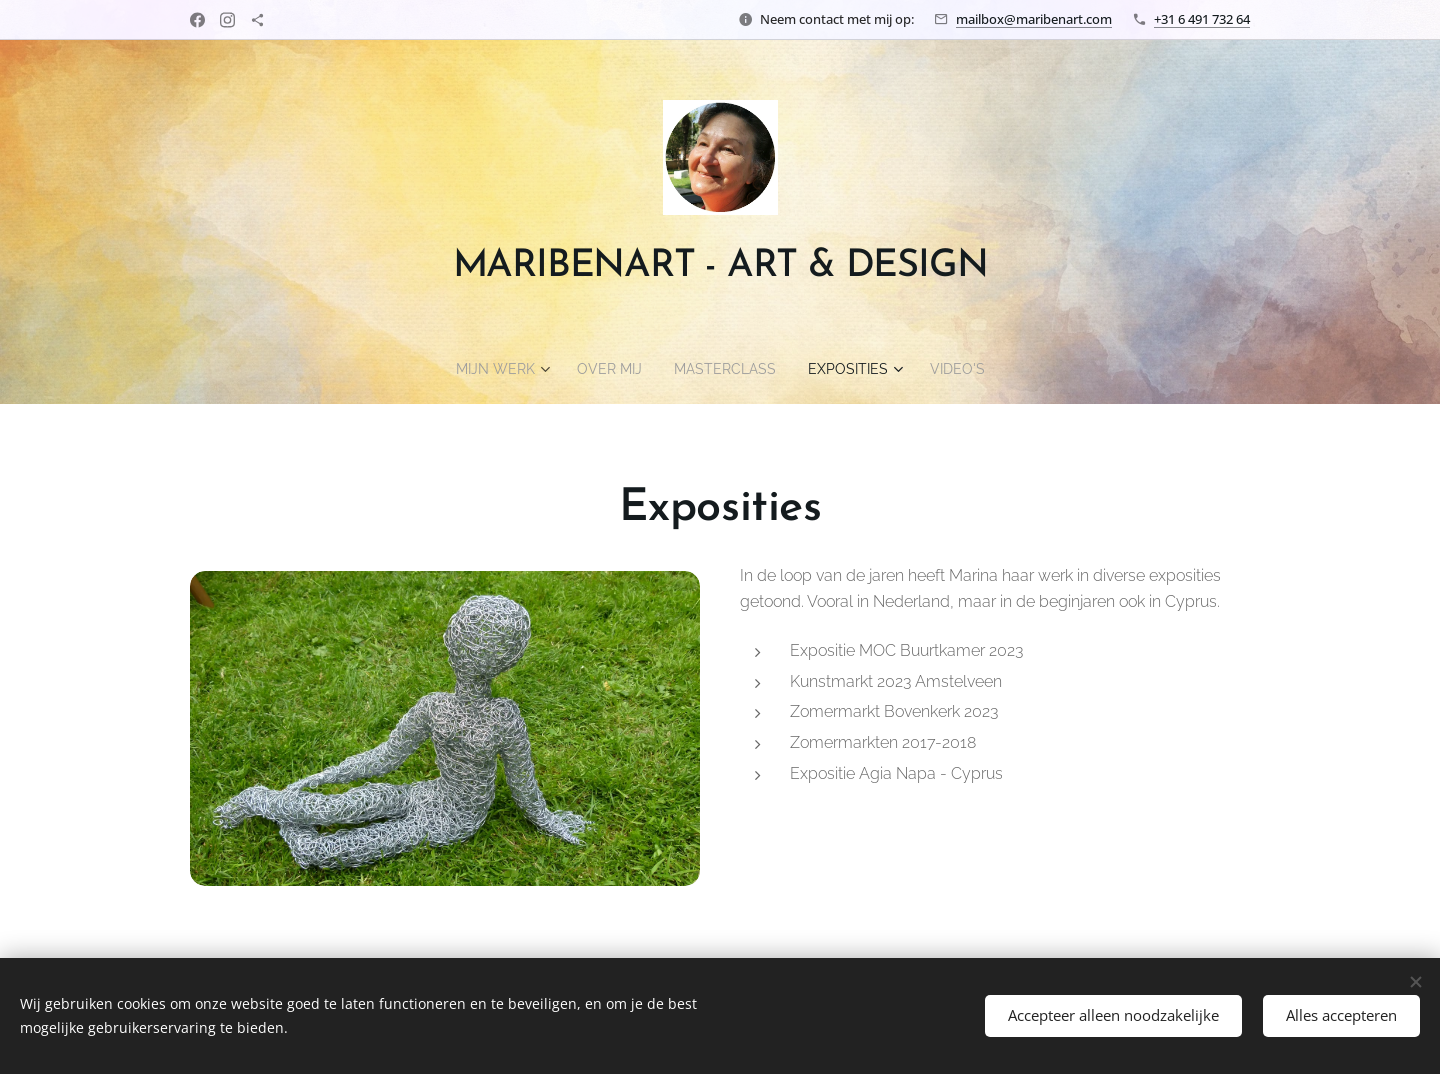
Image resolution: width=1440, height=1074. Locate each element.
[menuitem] (489, 369)
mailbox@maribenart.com (1034, 19)
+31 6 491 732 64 (1202, 19)
